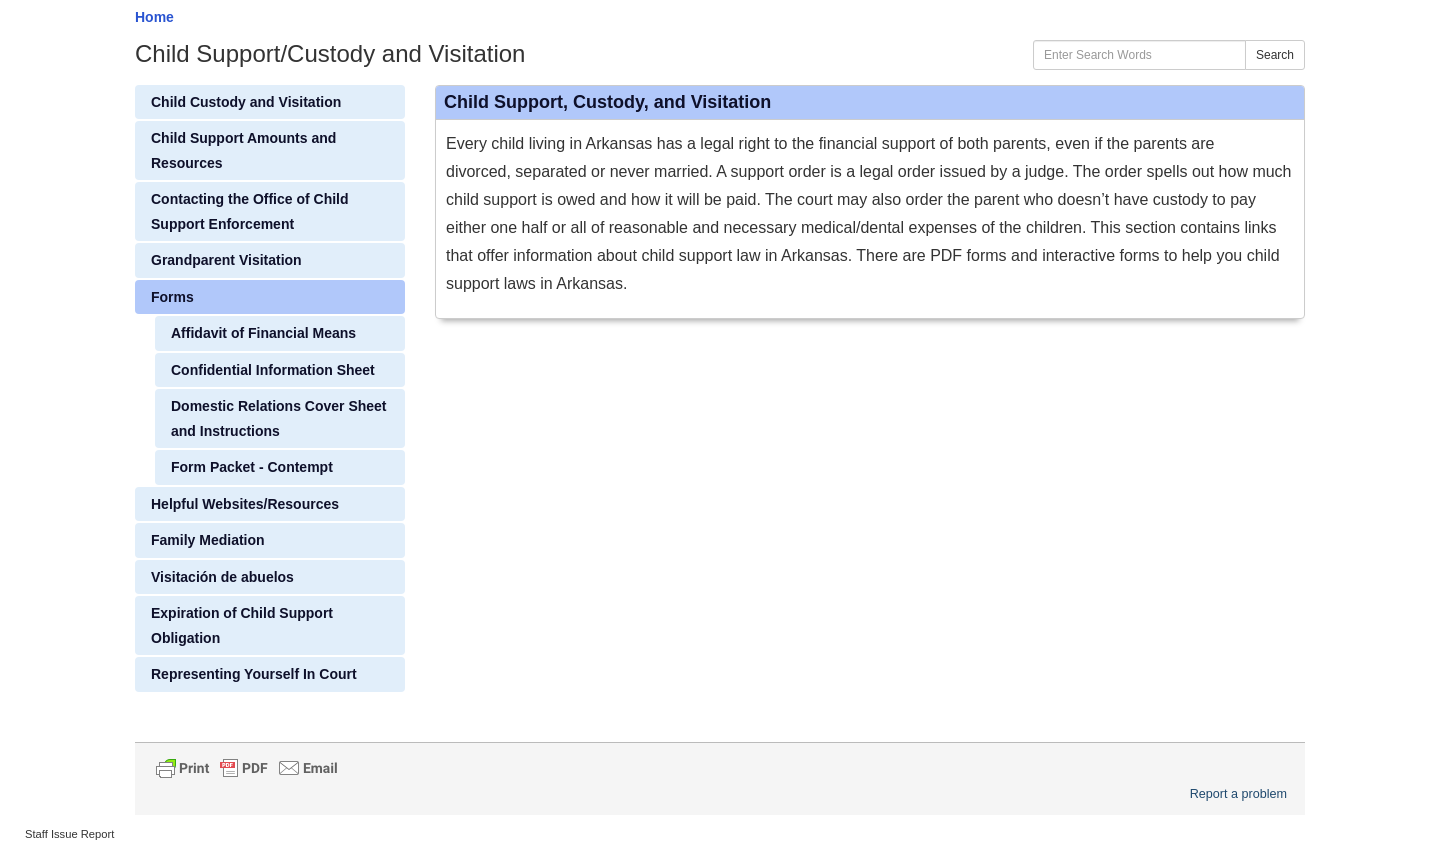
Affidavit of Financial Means (263, 333)
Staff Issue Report (69, 834)
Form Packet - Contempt (252, 467)
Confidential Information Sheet (273, 370)
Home (154, 17)
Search (1275, 55)
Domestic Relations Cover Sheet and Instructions (279, 418)
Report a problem (1238, 794)
